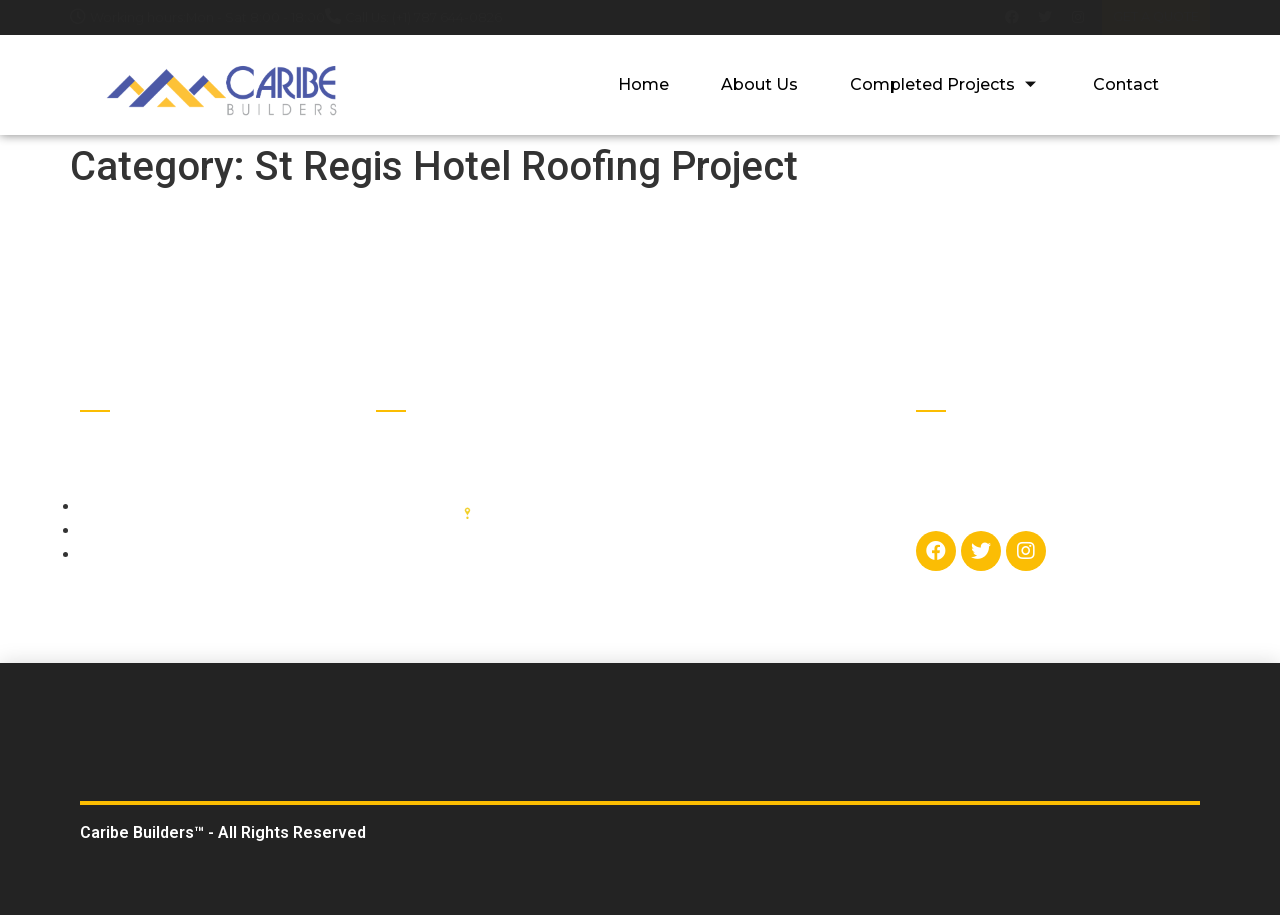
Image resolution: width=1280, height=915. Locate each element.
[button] (1156, 17)
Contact (1127, 84)
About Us (764, 84)
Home (650, 84)
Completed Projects (948, 84)
